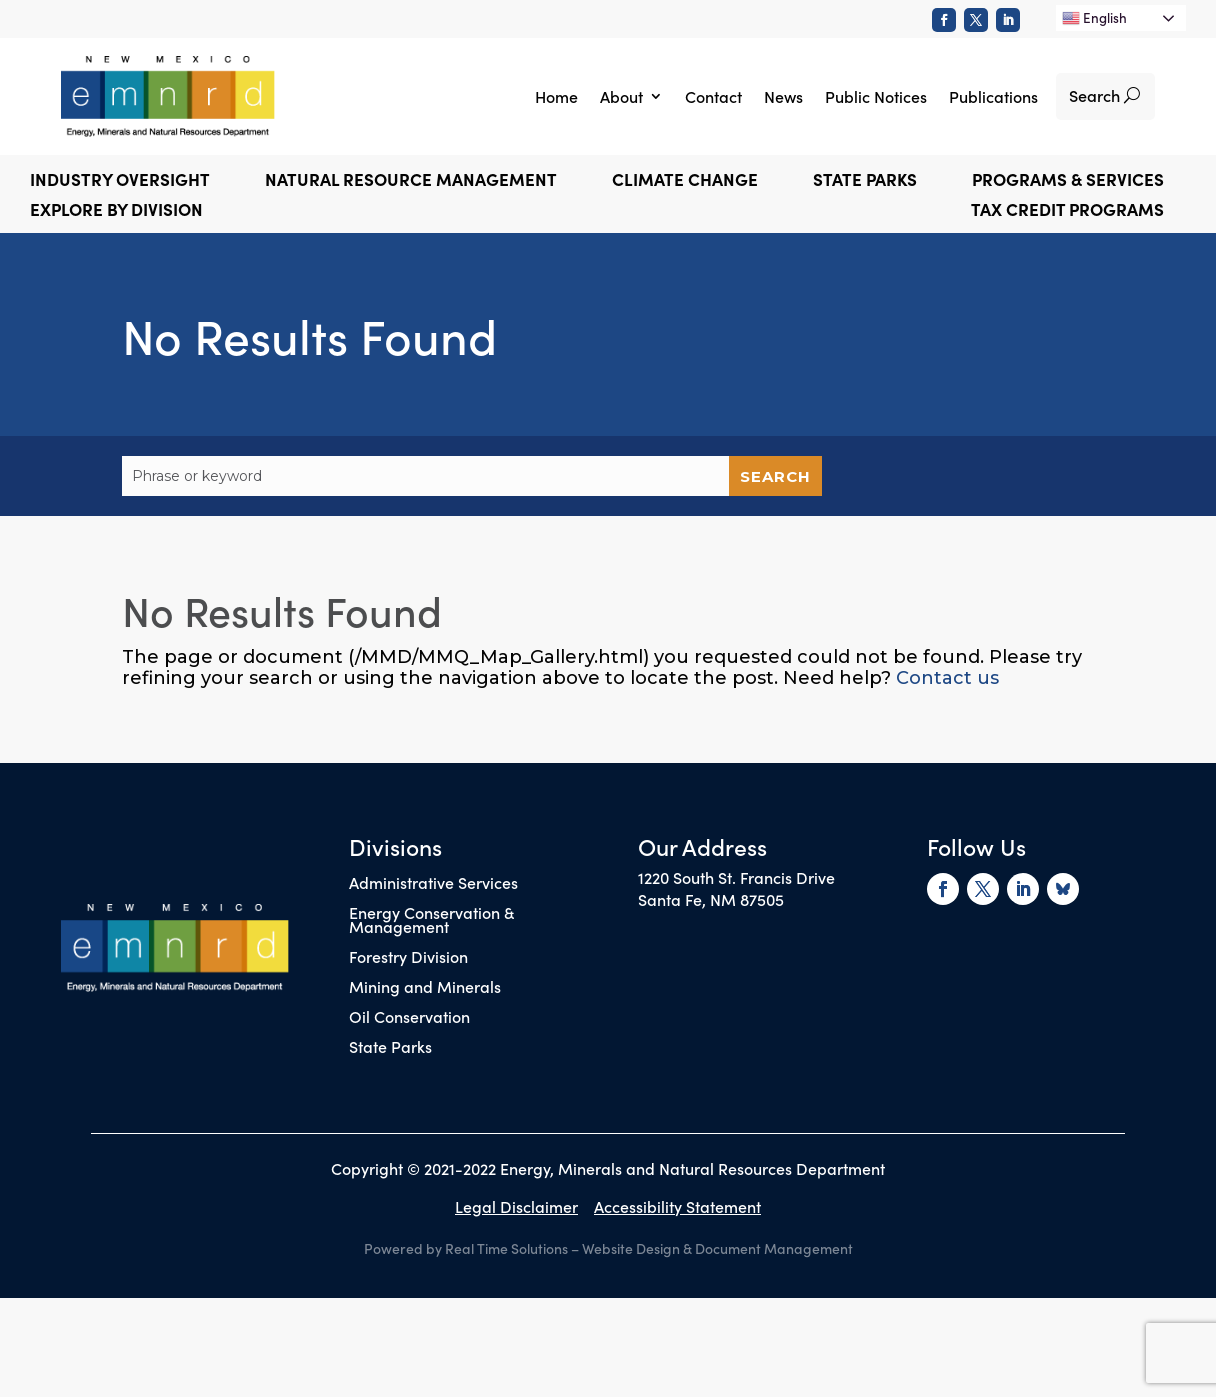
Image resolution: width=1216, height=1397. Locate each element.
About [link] (621, 96)
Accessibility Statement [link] (677, 1206)
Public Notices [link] (876, 96)
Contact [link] (713, 96)
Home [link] (556, 96)
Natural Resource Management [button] (411, 181)
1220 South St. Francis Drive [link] (736, 877)
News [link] (783, 96)
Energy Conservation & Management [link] (431, 921)
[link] (944, 20)
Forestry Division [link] (408, 958)
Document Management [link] (774, 1248)
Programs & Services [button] (1068, 181)
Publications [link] (993, 96)
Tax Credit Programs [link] (1067, 211)
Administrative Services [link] (433, 884)
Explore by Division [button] (116, 211)
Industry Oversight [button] (120, 181)
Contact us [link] (947, 678)
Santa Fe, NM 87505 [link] (711, 899)
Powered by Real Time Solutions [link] (466, 1248)
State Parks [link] (390, 1048)
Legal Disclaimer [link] (516, 1206)
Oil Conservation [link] (409, 1018)
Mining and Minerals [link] (425, 988)
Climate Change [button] (685, 181)
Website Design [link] (631, 1248)
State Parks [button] (865, 181)
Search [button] (1094, 95)
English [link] (1094, 17)
